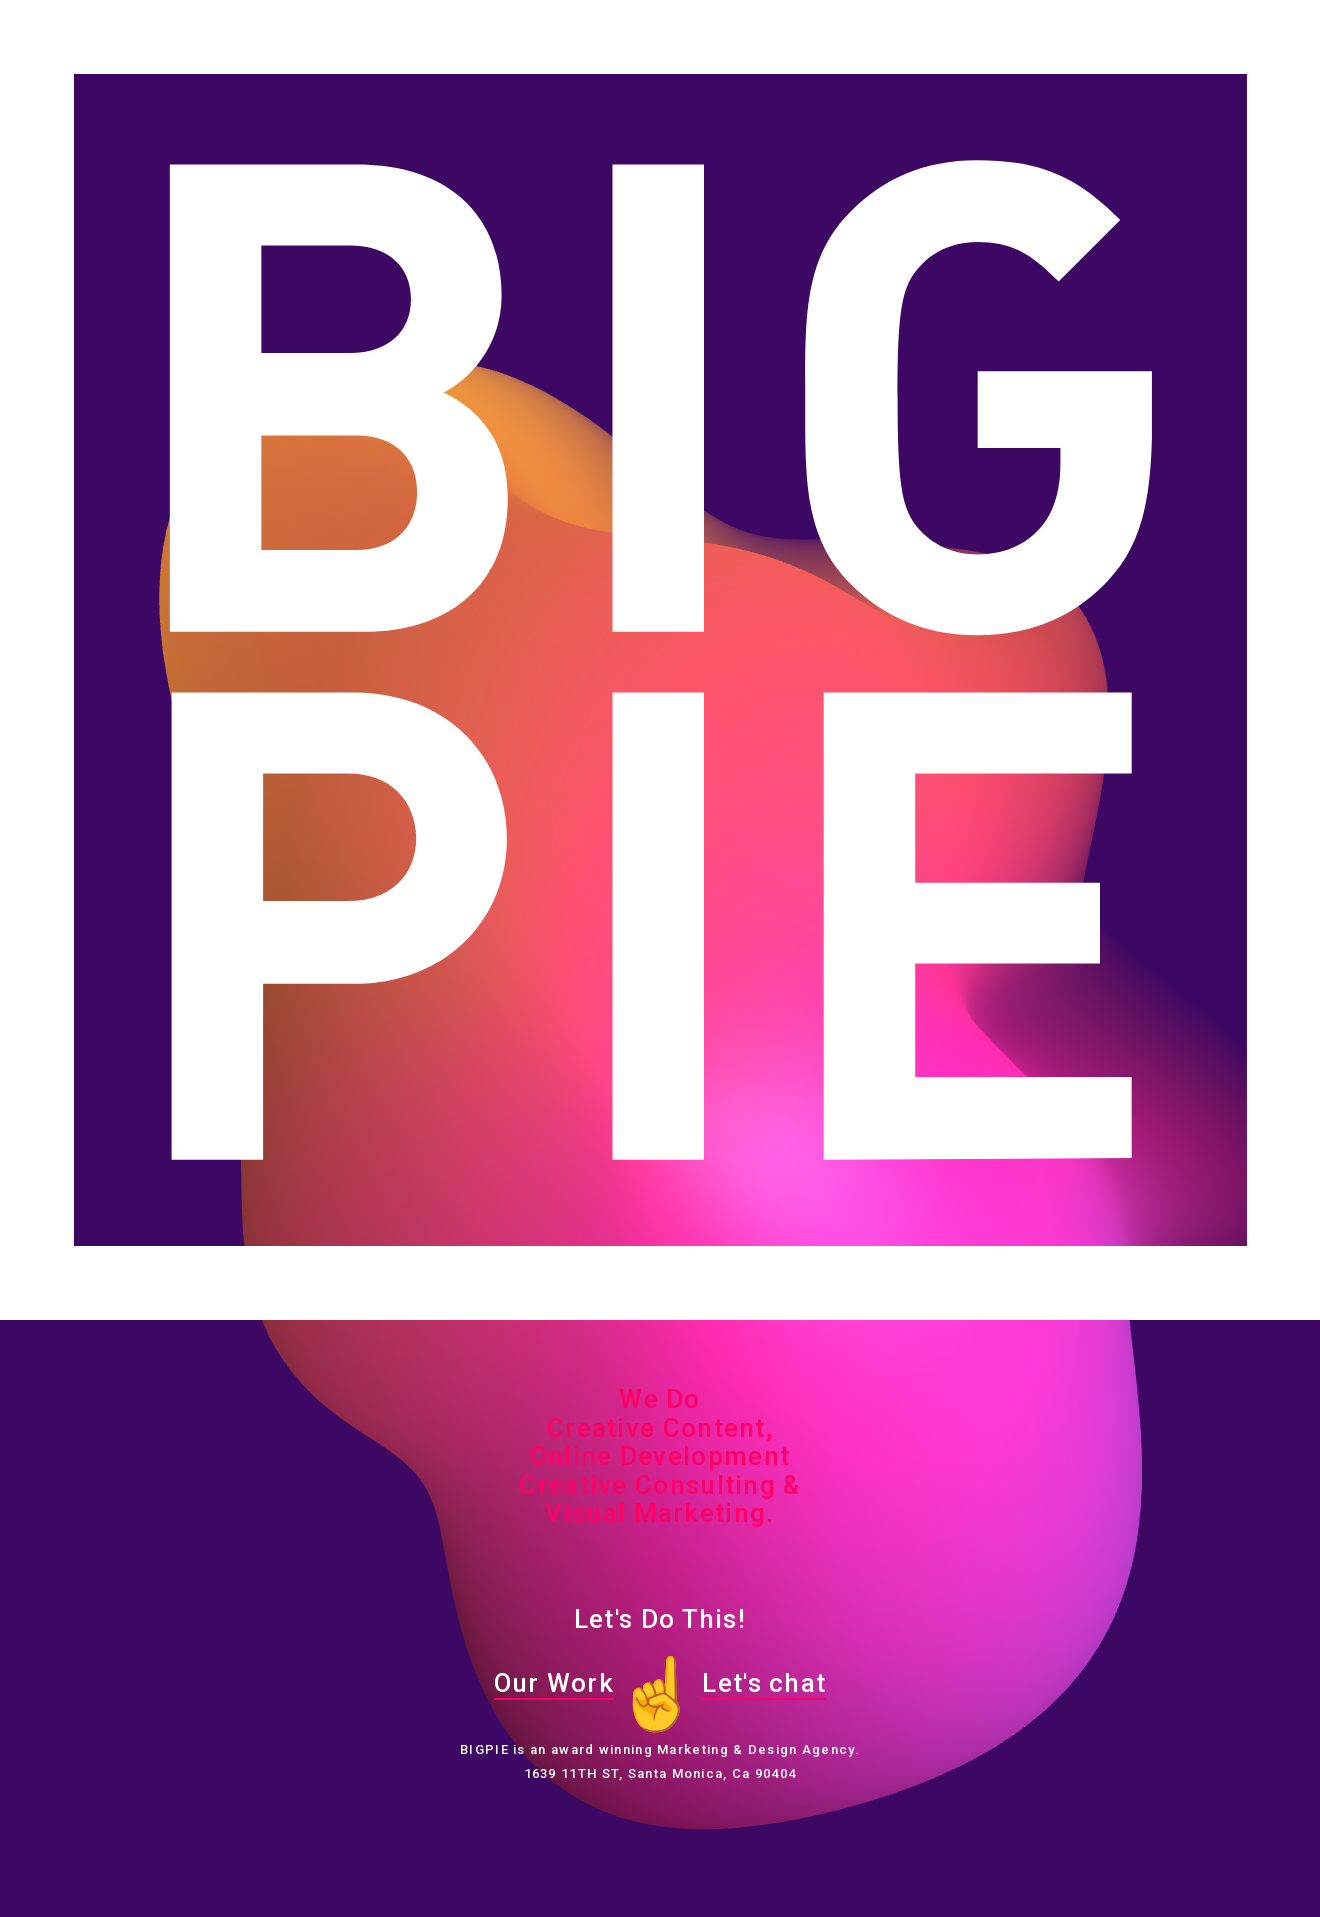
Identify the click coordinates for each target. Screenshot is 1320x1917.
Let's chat (764, 1683)
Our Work (554, 1683)
